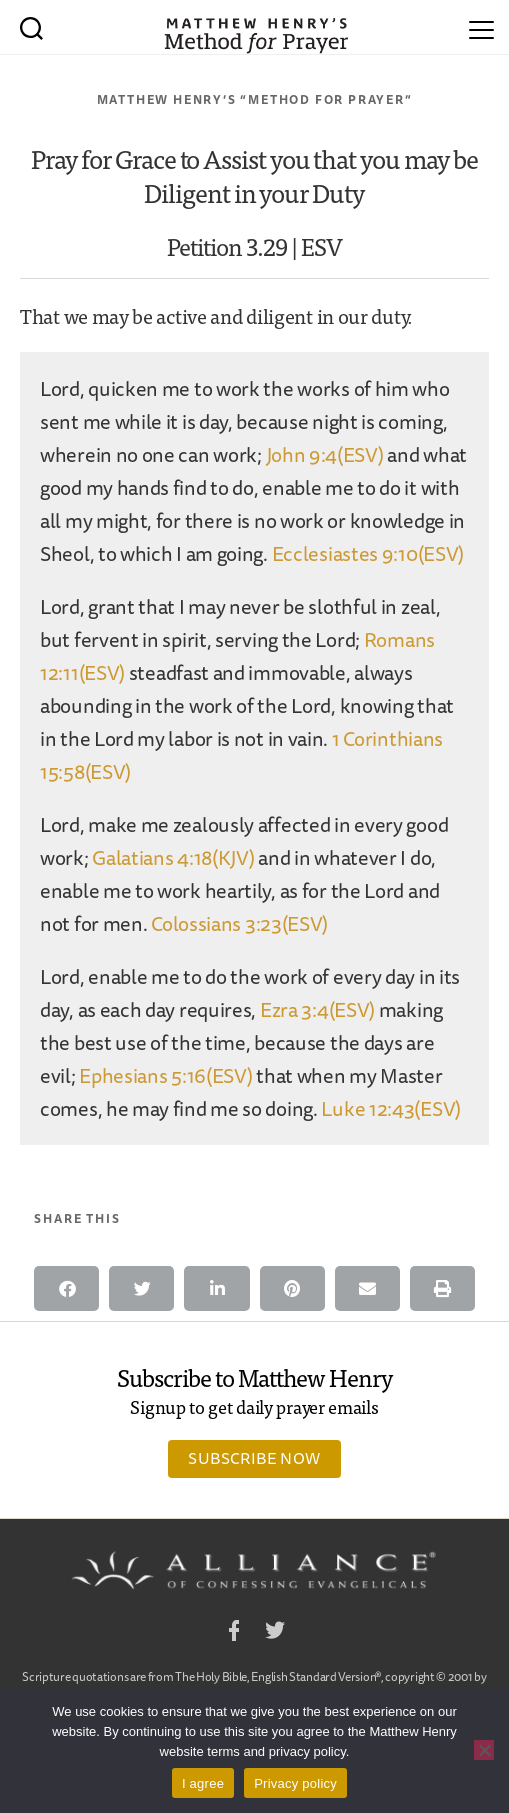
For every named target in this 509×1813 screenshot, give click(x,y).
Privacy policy (295, 1783)
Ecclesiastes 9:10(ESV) (368, 553)
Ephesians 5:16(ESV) (165, 1075)
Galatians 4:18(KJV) (173, 857)
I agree (203, 1783)
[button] (66, 1288)
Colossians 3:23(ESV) (239, 923)
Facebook (234, 1633)
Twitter (275, 1633)
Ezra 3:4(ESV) (317, 1009)
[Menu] (481, 27)
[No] (484, 1750)
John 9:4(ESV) (325, 454)
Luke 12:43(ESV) (391, 1108)
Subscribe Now (254, 1458)
